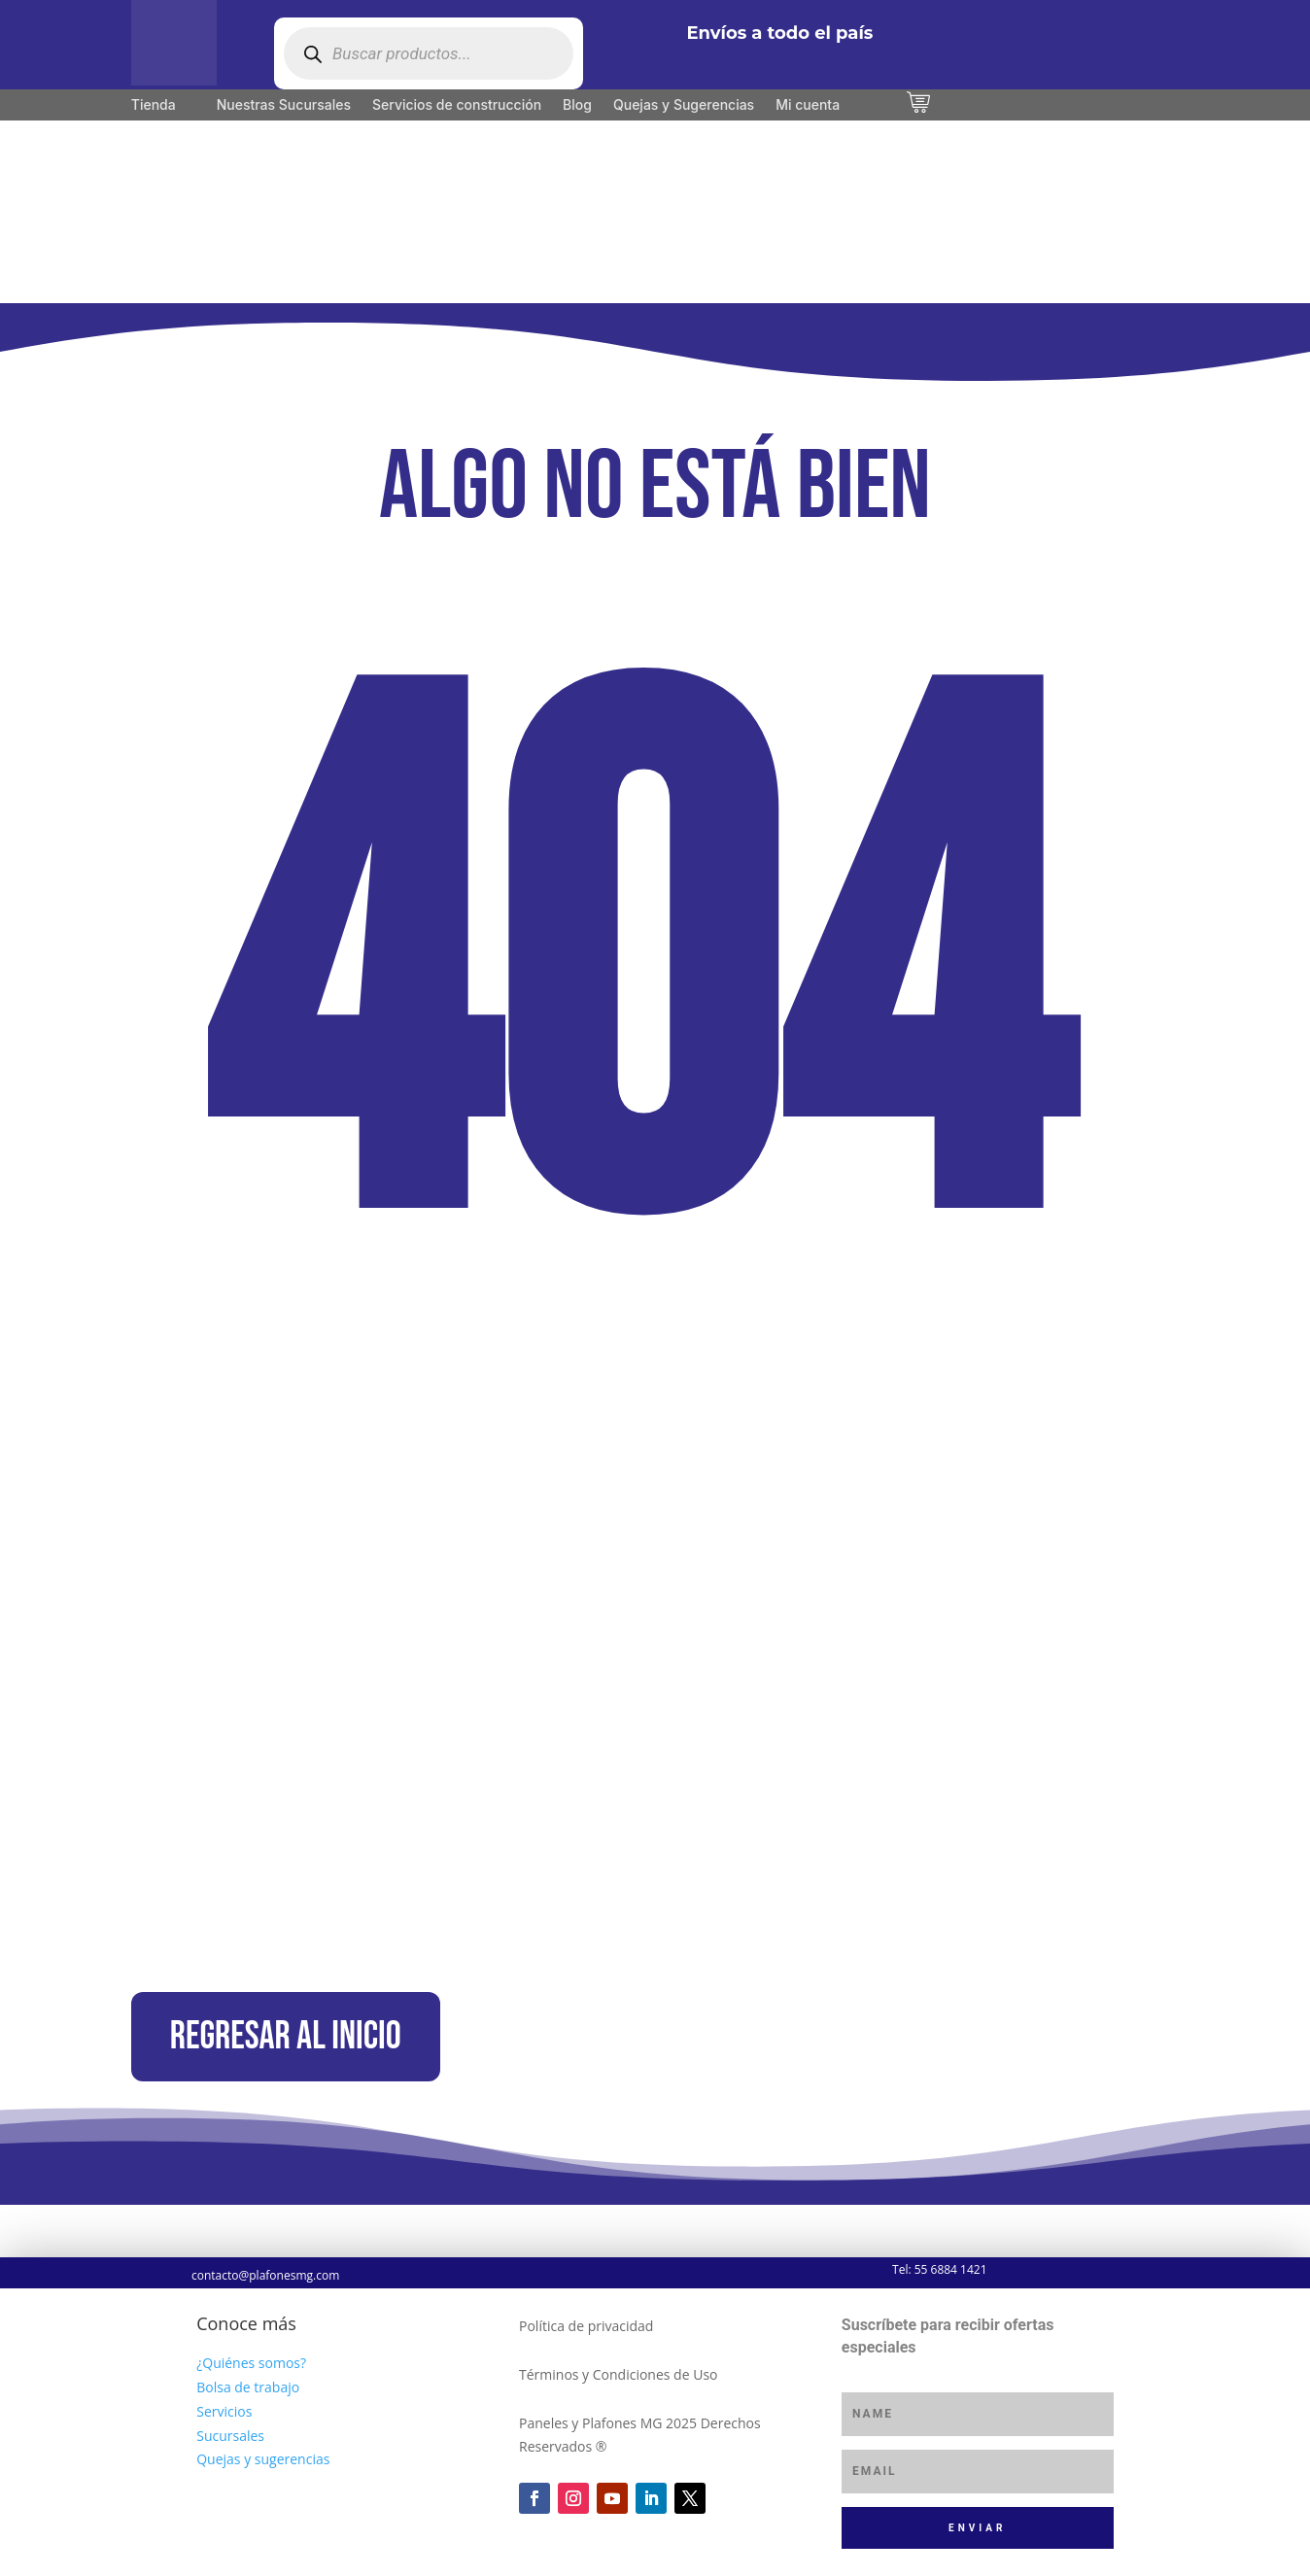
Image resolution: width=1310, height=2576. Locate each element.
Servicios (224, 2411)
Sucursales (230, 2435)
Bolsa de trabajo (247, 2387)
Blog (577, 105)
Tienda (153, 105)
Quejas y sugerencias (262, 2459)
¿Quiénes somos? (251, 2362)
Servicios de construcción (456, 105)
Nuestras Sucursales (284, 105)
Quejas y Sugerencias (683, 105)
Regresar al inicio (285, 2036)
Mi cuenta (808, 105)
